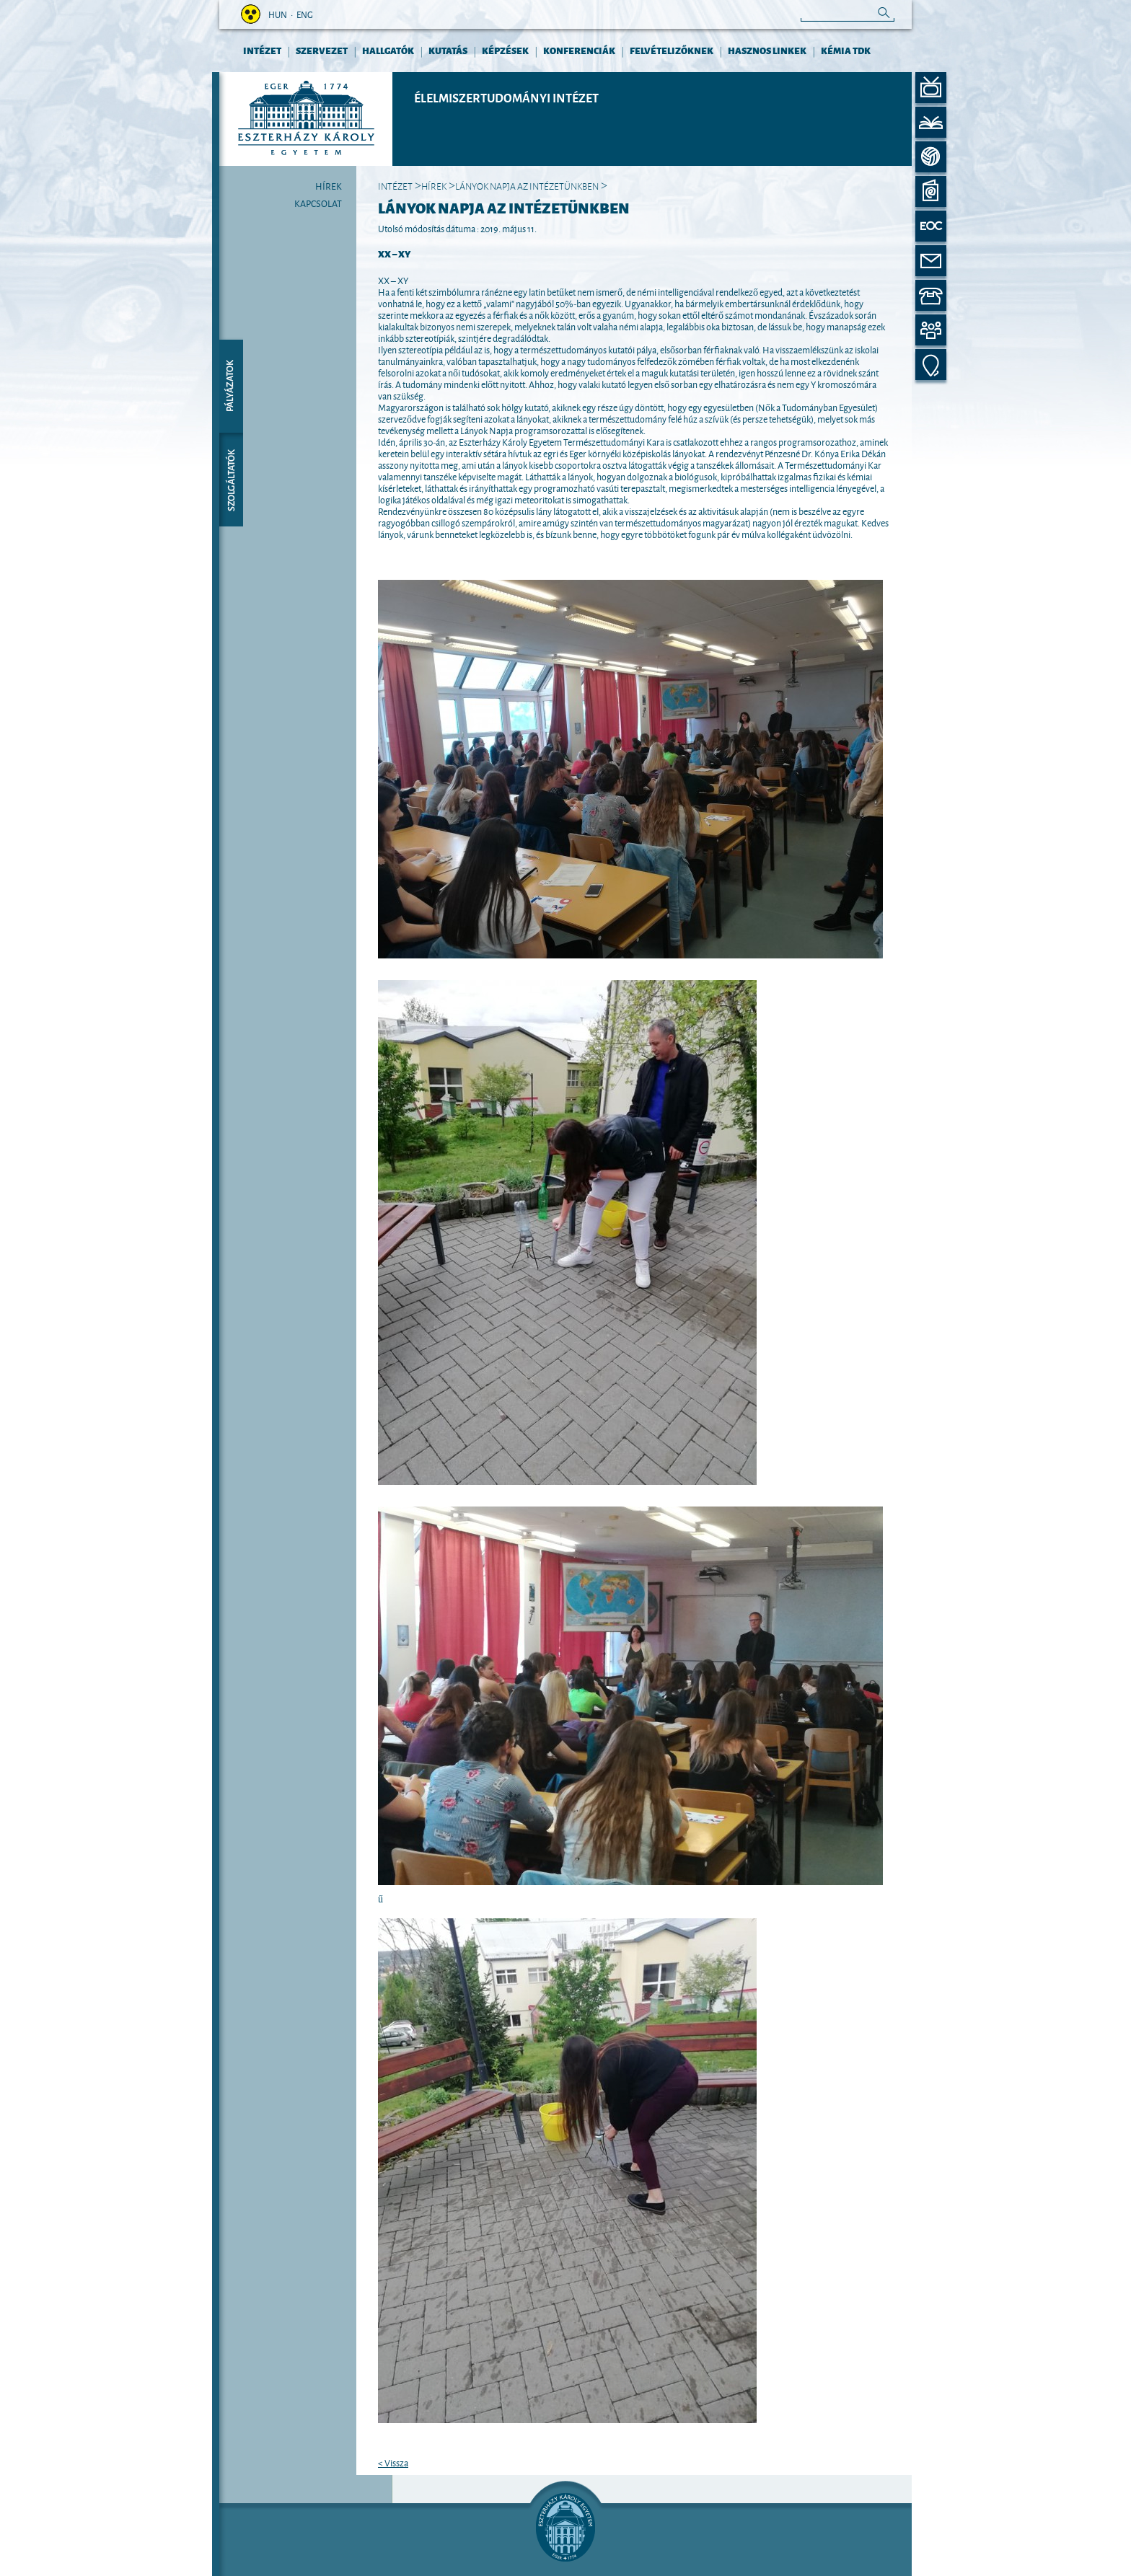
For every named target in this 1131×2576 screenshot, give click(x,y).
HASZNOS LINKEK (767, 50)
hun (277, 14)
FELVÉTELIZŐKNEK (671, 50)
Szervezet (322, 50)
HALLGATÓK (388, 50)
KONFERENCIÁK (579, 50)
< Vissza (393, 2462)
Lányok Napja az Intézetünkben (527, 185)
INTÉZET (262, 50)
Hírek (328, 185)
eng (304, 14)
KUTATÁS (447, 50)
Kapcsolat (318, 202)
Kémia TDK (846, 50)
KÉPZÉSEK (505, 50)
